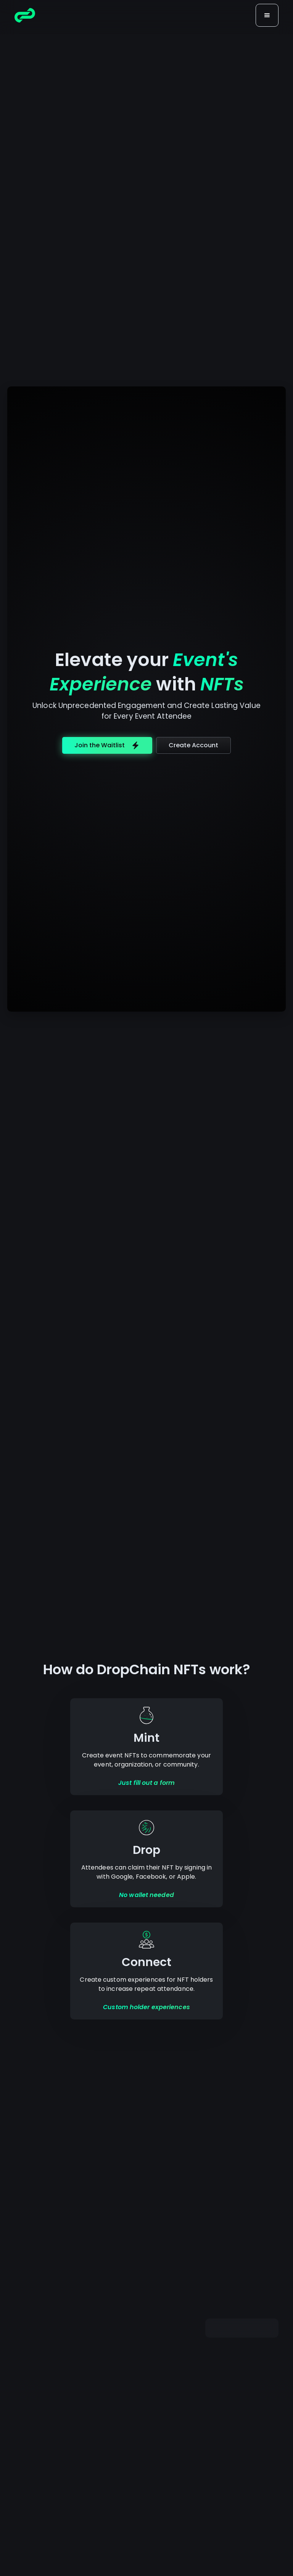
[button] (267, 15)
